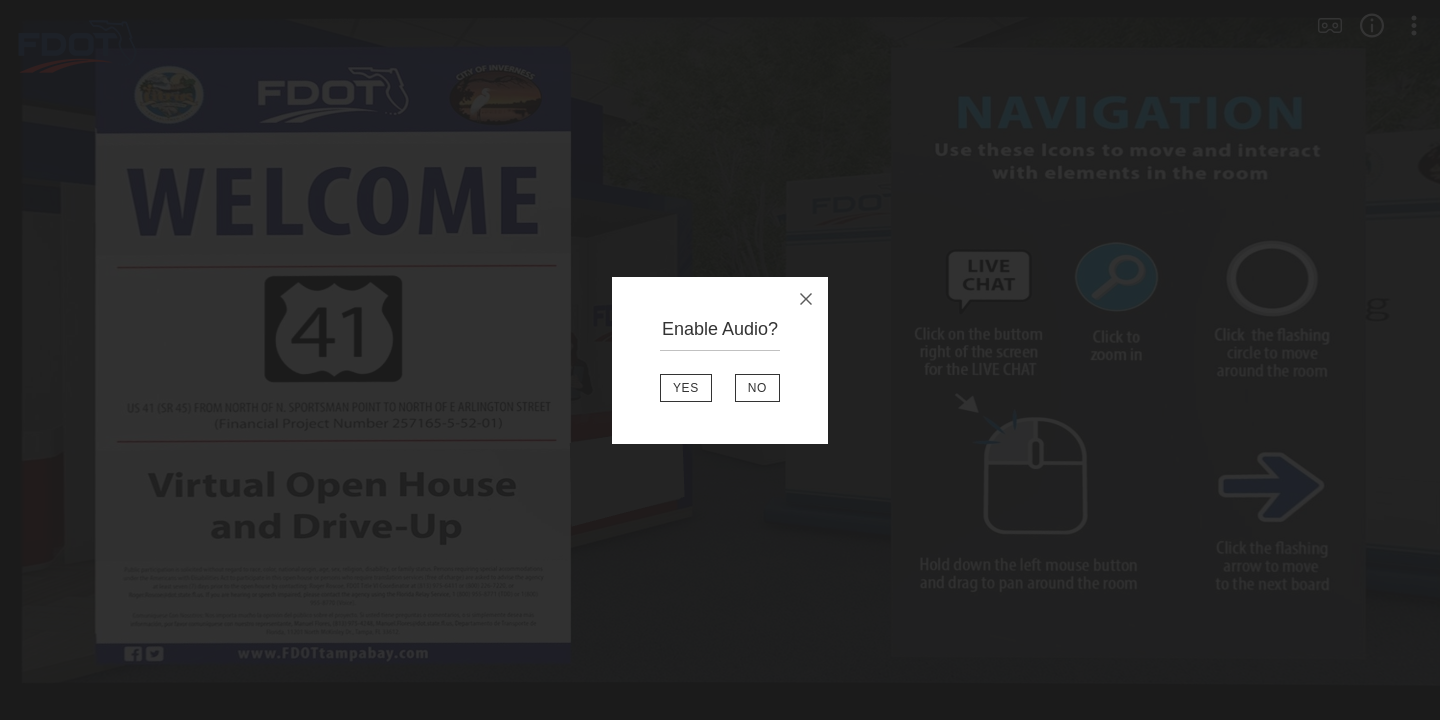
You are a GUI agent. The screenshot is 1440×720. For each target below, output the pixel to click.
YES (686, 388)
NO (757, 388)
